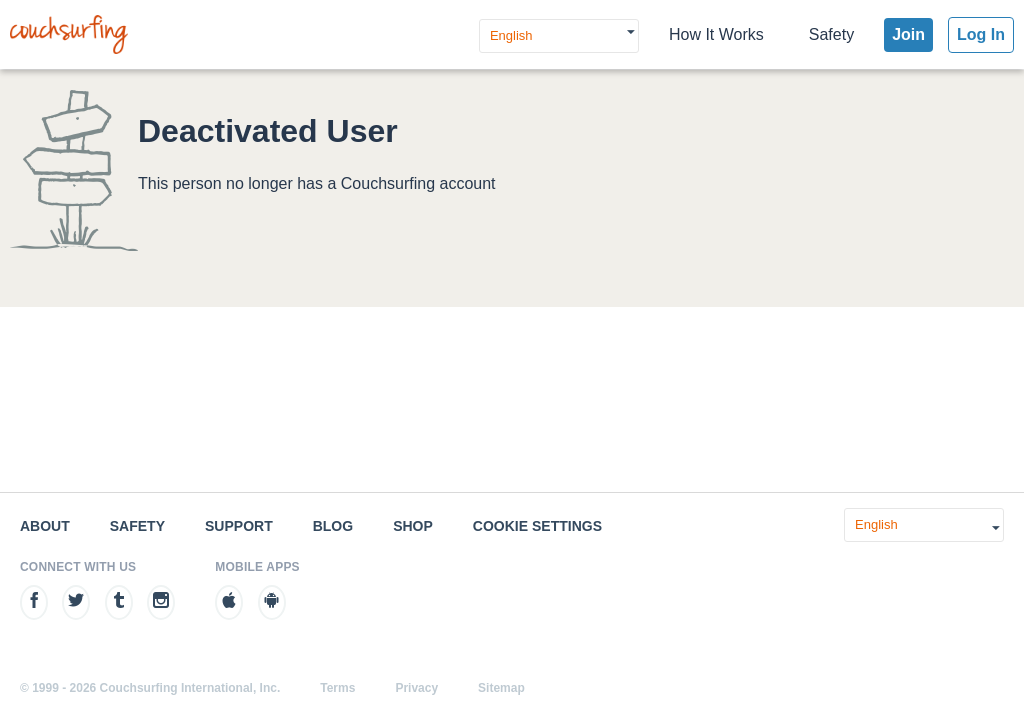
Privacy (416, 688)
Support (239, 526)
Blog (333, 526)
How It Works (716, 34)
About (45, 526)
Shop (413, 526)
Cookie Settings (537, 526)
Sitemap (501, 688)
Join (908, 34)
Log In (981, 34)
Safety (831, 34)
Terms (337, 688)
